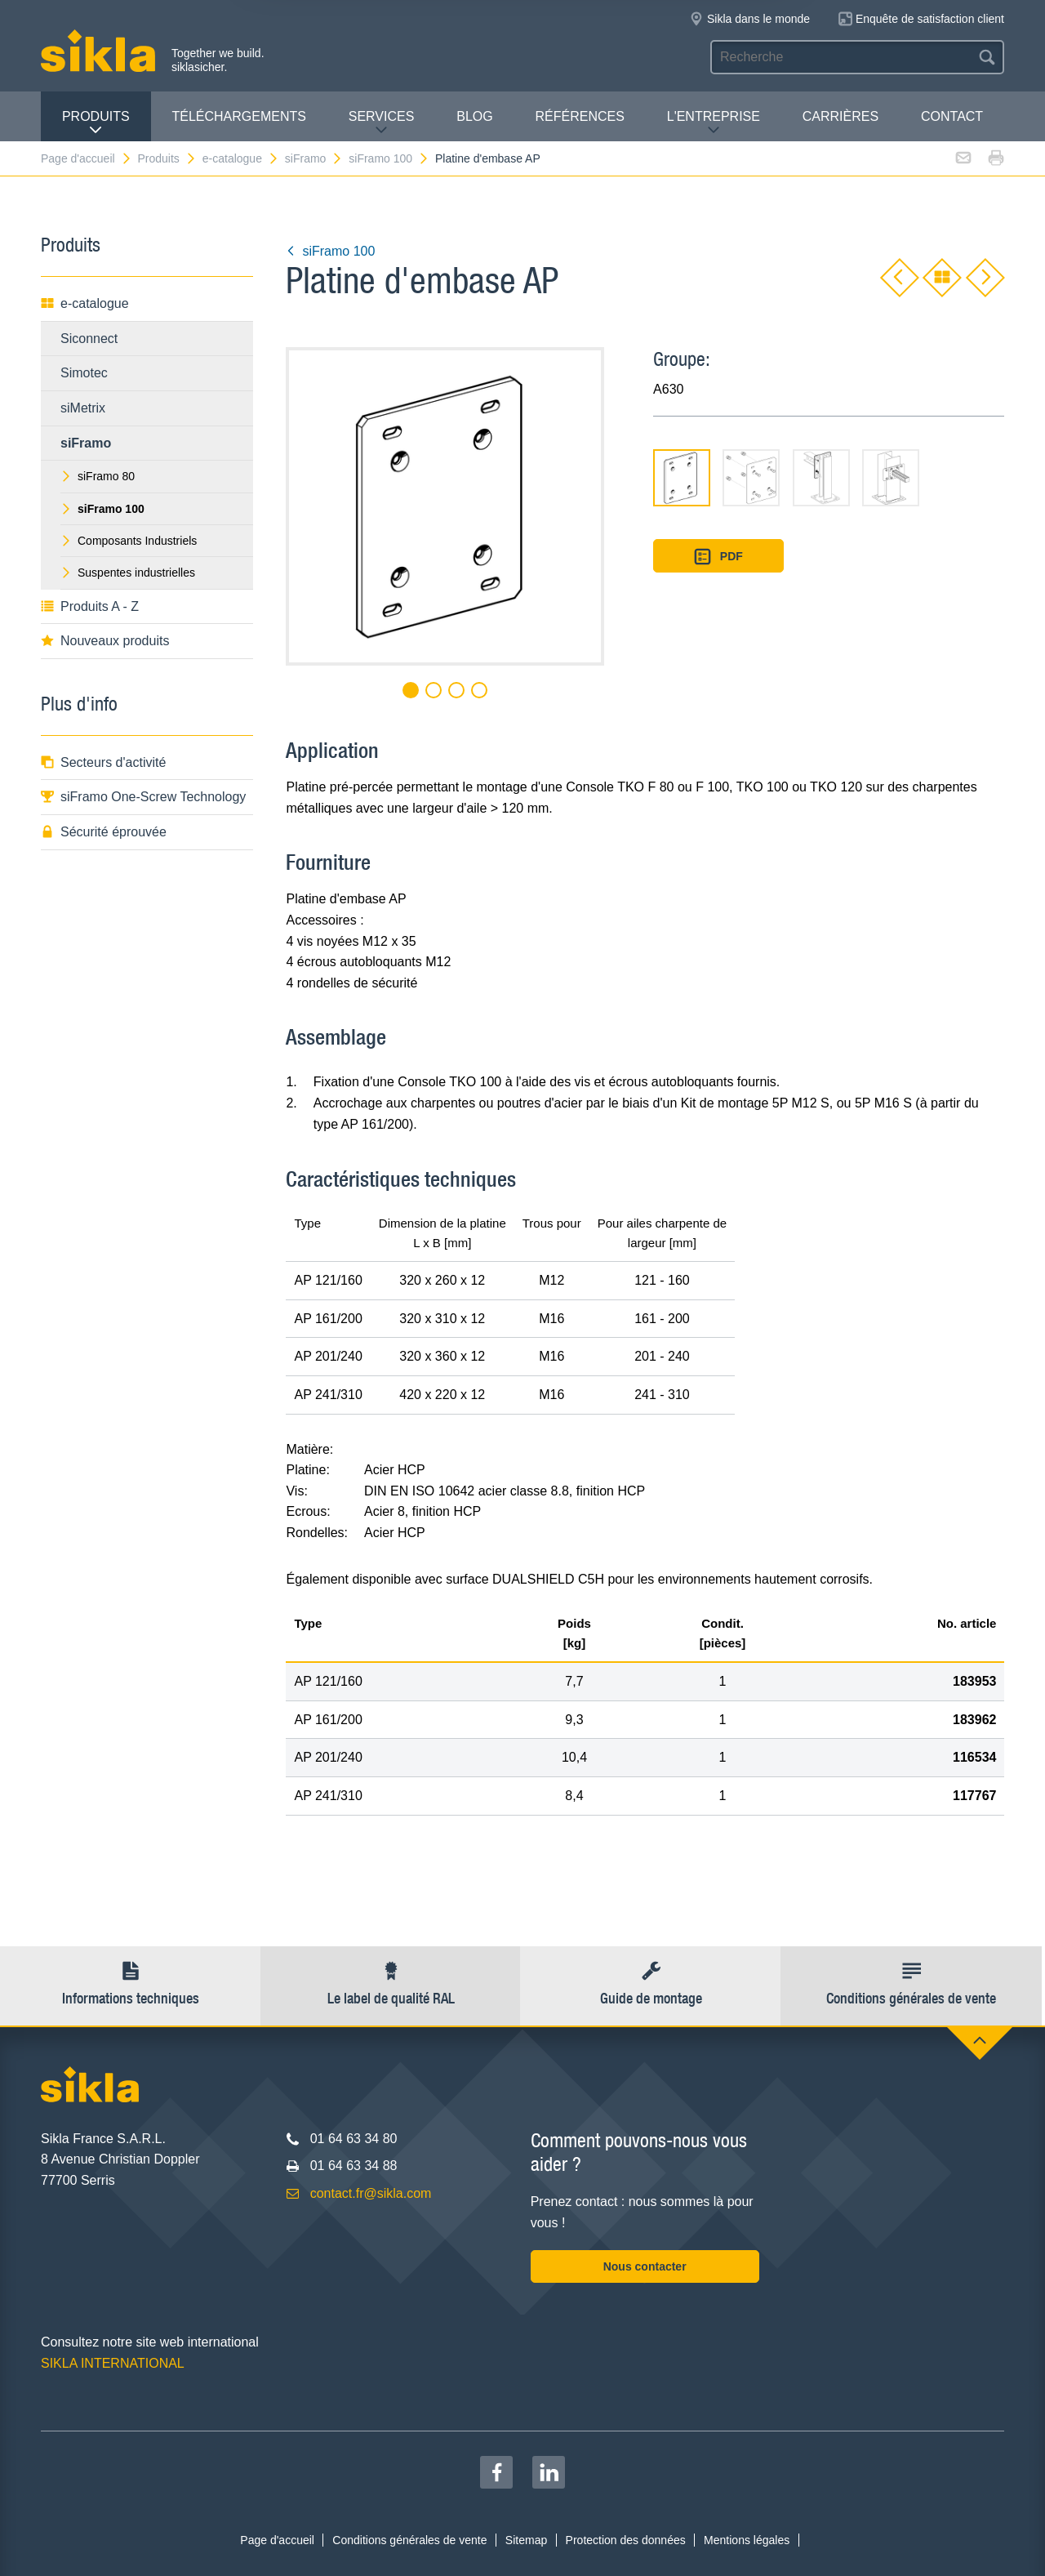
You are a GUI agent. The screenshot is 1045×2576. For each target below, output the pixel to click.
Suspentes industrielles (127, 572)
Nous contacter (645, 2266)
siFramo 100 (389, 158)
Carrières (840, 116)
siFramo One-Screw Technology (143, 797)
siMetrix (82, 408)
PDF (718, 556)
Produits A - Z (90, 606)
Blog (474, 116)
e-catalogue (240, 158)
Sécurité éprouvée (104, 832)
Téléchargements (238, 116)
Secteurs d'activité (103, 762)
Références (580, 116)
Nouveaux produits (105, 641)
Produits (96, 122)
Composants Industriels (128, 540)
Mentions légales (746, 2540)
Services (382, 122)
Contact (952, 116)
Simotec (84, 373)
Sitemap (526, 2540)
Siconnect (89, 338)
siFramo (314, 158)
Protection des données (626, 2540)
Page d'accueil (86, 158)
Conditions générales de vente (409, 2540)
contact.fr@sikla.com (371, 2193)
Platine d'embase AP (487, 158)
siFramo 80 (97, 476)
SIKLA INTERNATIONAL (113, 2363)
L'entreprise (713, 122)
